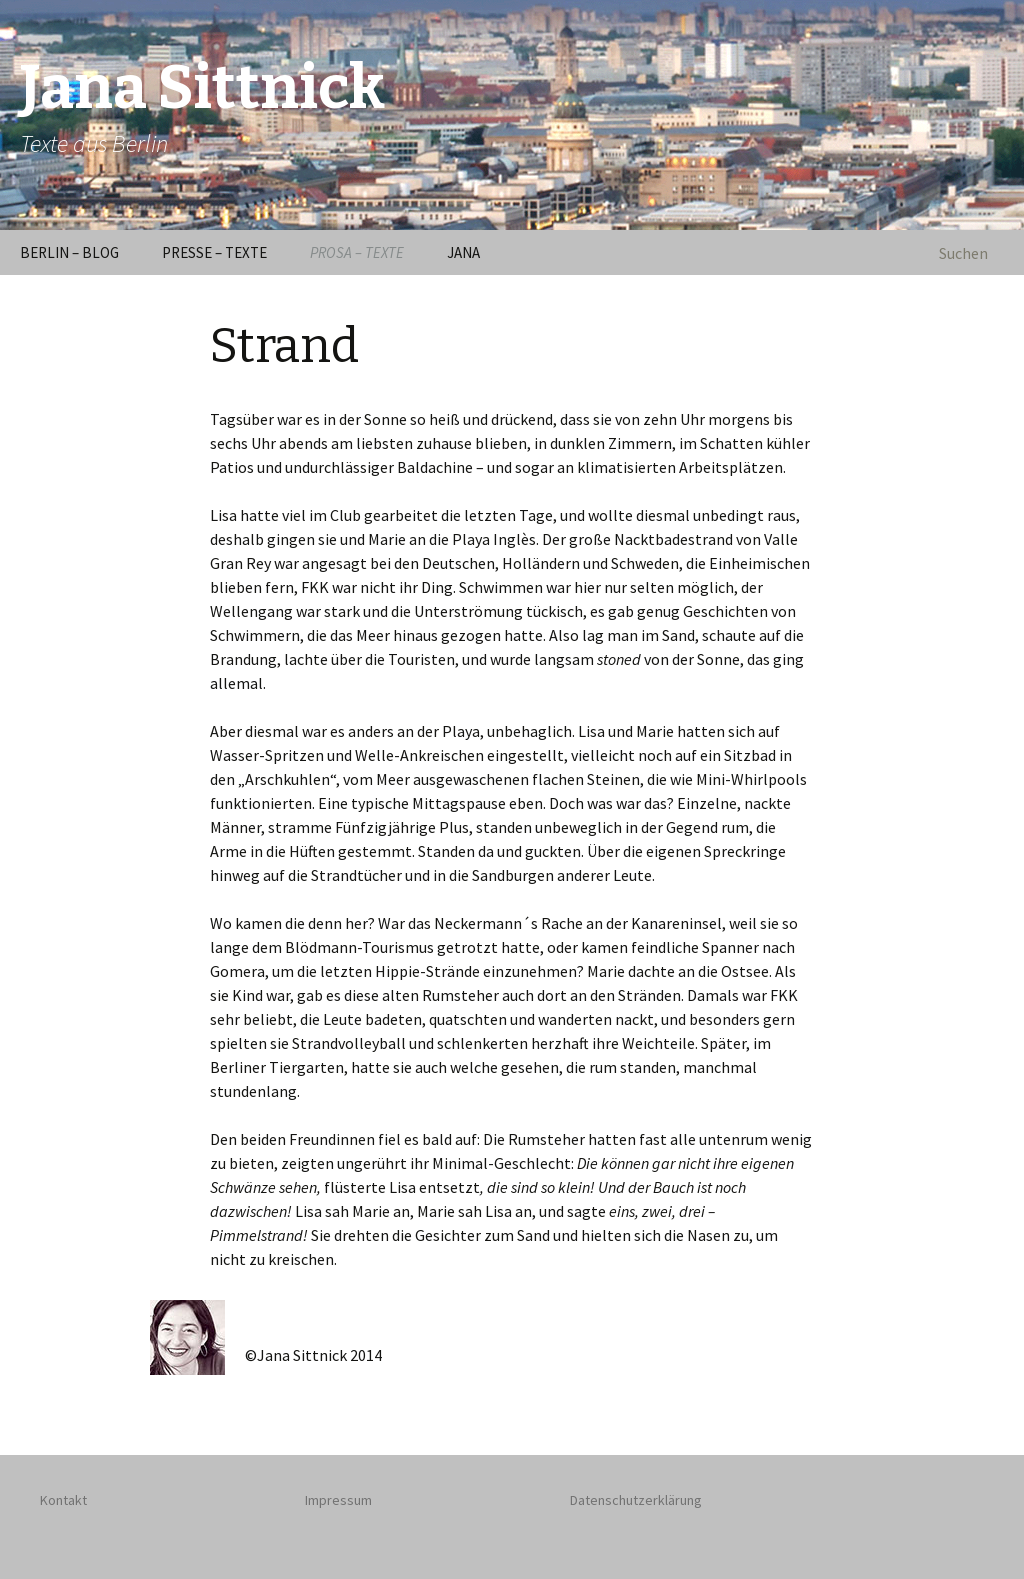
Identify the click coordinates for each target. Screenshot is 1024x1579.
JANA (463, 252)
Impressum (338, 1500)
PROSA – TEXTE (357, 252)
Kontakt (63, 1500)
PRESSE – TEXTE (214, 252)
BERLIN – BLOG (69, 252)
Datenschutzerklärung (636, 1500)
